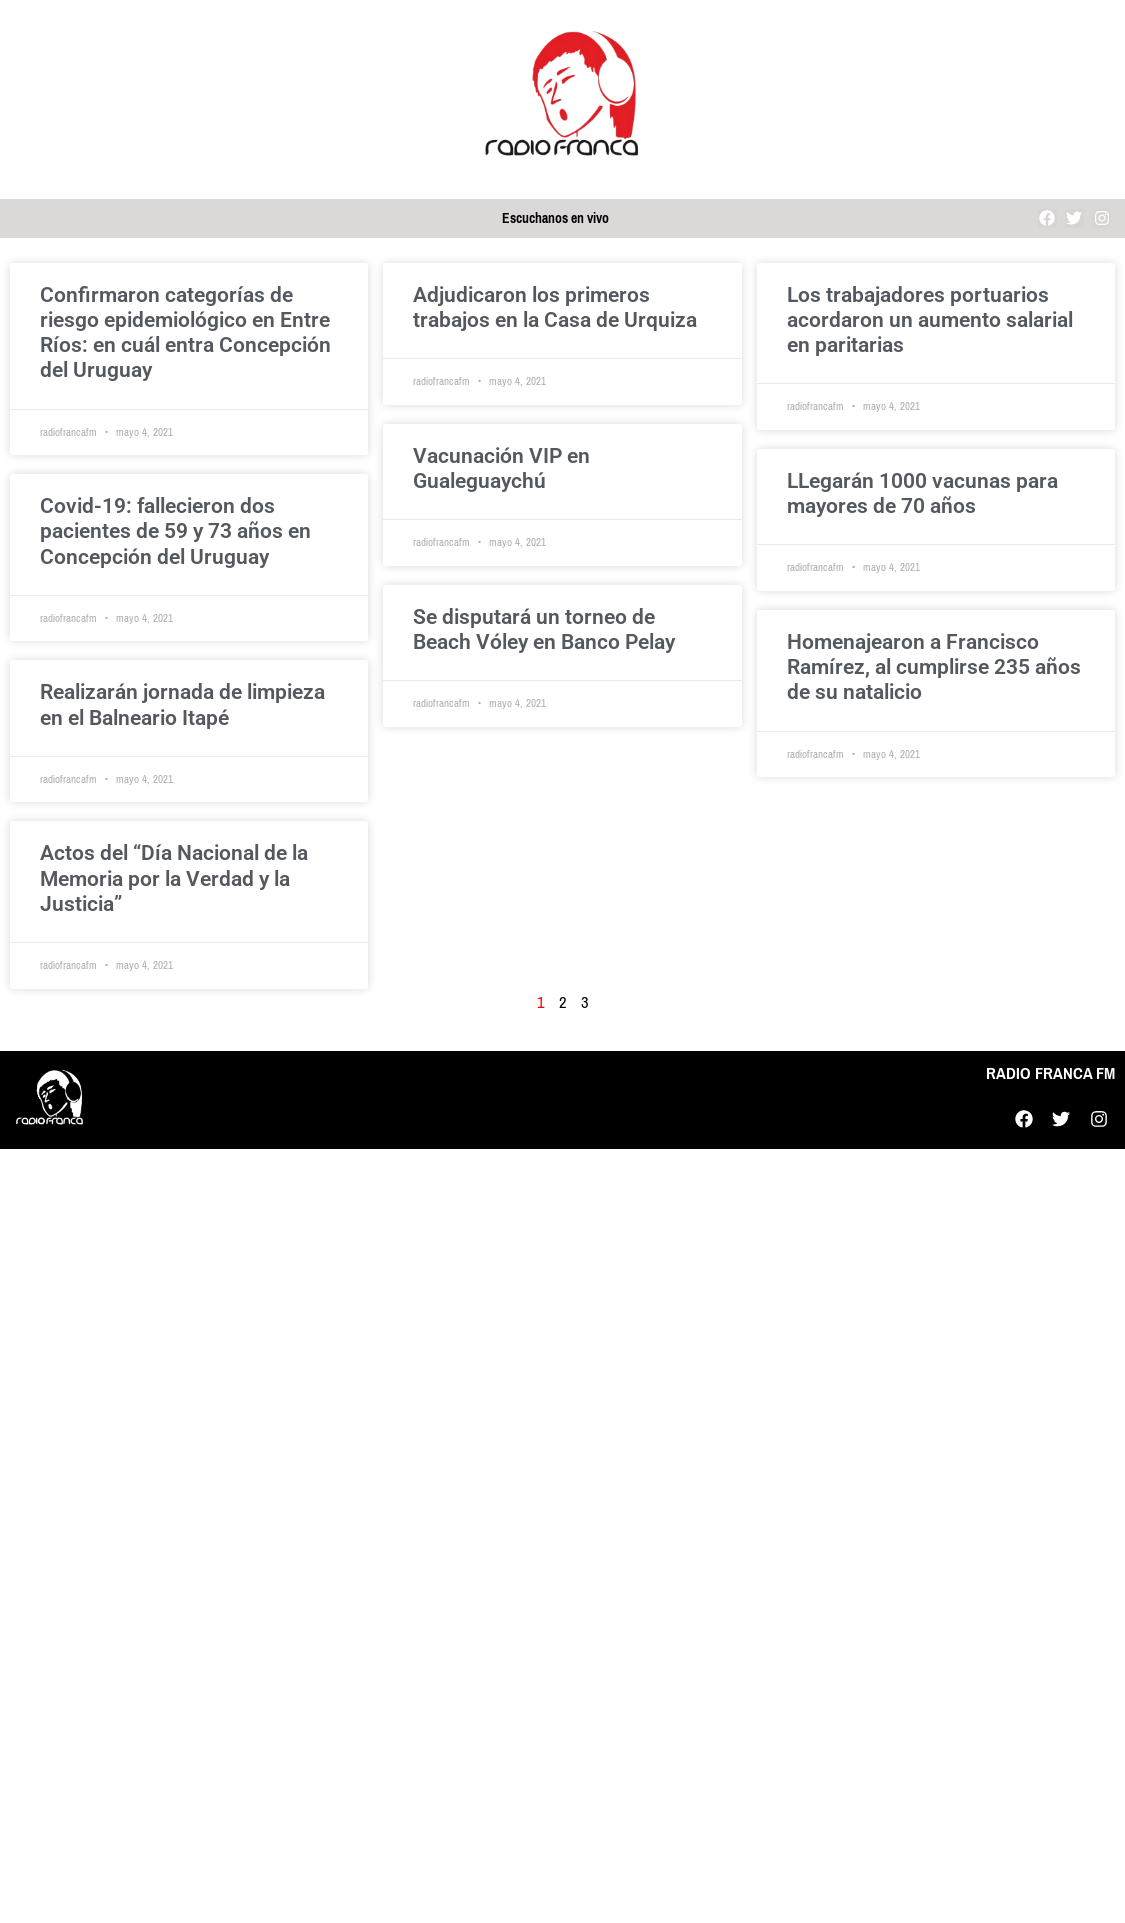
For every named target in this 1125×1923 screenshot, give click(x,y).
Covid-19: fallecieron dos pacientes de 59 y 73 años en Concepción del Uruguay (175, 531)
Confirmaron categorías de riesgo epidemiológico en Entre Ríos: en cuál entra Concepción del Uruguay (185, 333)
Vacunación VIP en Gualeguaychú (501, 468)
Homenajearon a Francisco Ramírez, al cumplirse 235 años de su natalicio (934, 667)
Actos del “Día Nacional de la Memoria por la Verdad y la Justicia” (174, 878)
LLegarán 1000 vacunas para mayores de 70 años (922, 493)
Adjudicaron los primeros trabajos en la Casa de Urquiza (555, 307)
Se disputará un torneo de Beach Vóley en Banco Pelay (544, 629)
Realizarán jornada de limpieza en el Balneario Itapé (182, 704)
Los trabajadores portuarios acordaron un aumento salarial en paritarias (930, 320)
